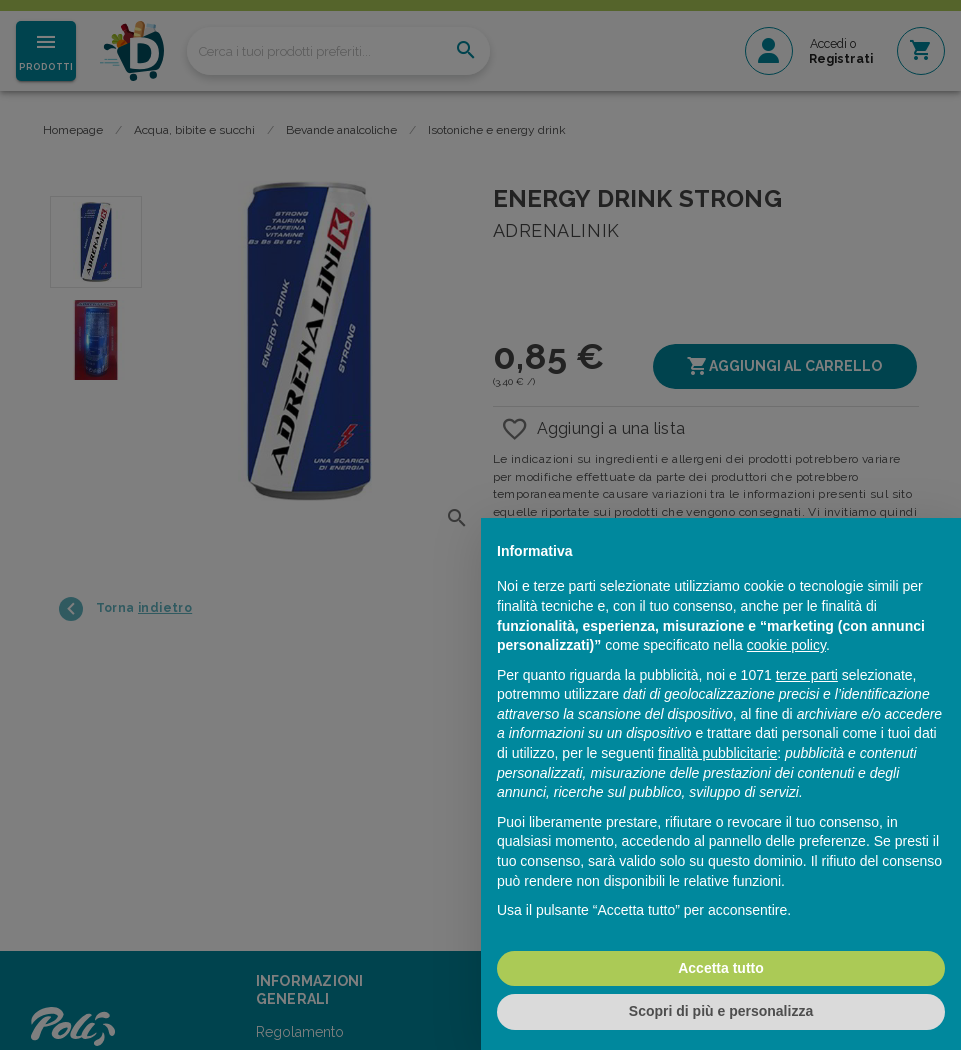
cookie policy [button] (786, 645)
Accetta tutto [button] (721, 968)
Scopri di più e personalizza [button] (721, 1011)
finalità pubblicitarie (717, 753)
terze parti (807, 675)
